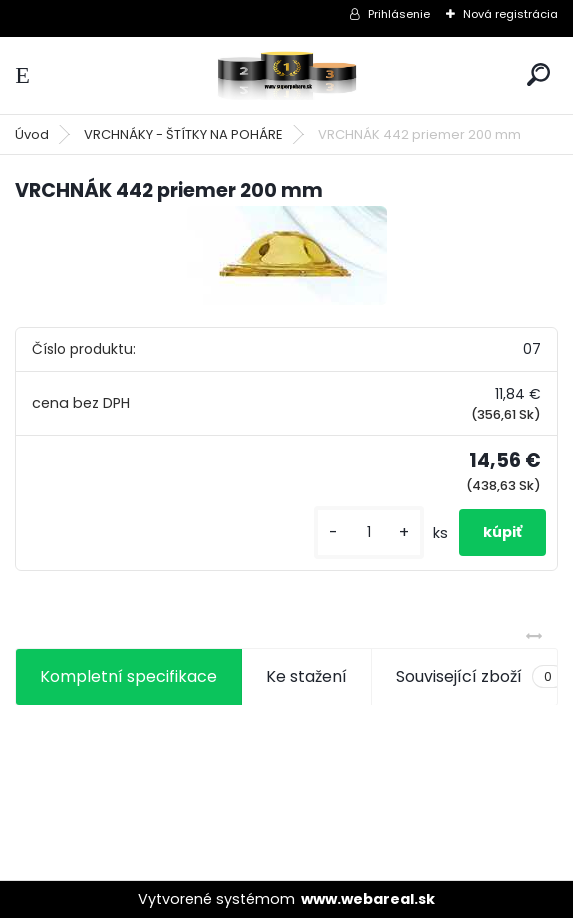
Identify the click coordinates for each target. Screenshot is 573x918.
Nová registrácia (510, 14)
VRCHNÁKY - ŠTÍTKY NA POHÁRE (183, 134)
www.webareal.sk (368, 899)
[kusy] (369, 532)
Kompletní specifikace (128, 676)
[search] (538, 74)
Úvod (32, 134)
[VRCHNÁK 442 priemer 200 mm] (287, 255)
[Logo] (287, 75)
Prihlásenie (399, 14)
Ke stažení (306, 676)
